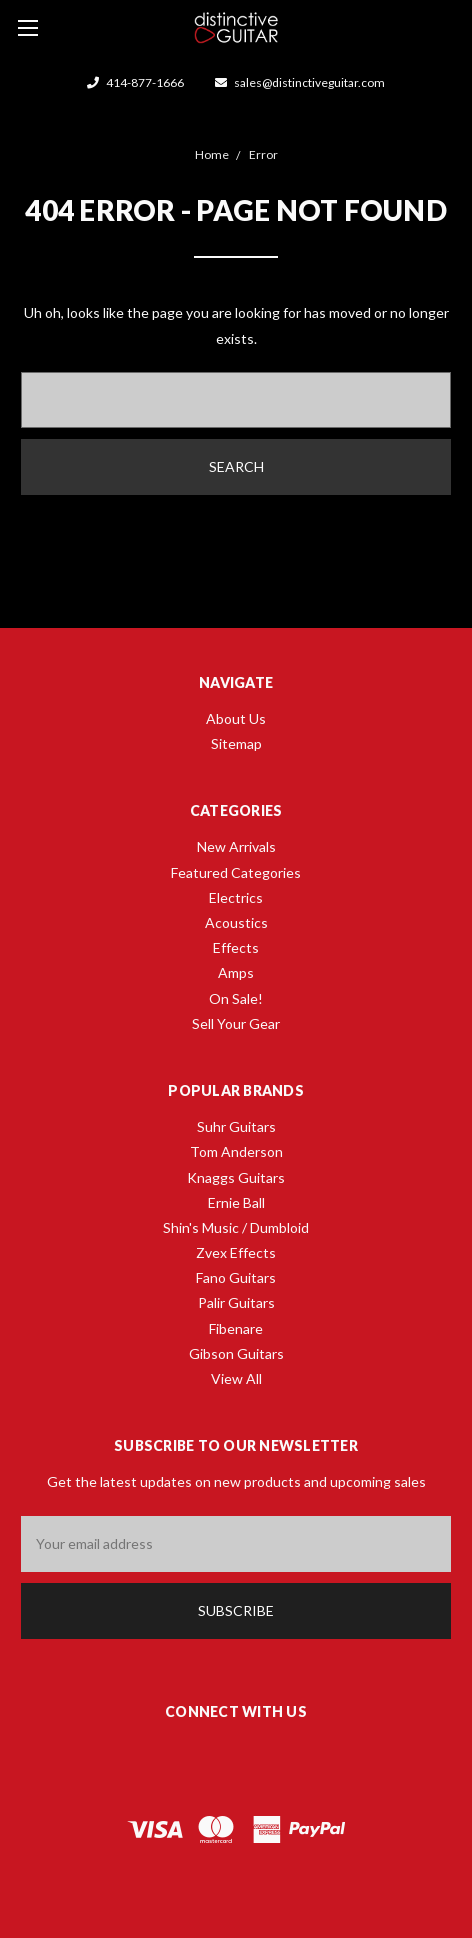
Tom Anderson (236, 1151)
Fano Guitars (236, 1277)
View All (236, 1378)
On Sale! (236, 998)
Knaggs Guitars (236, 1177)
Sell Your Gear (236, 1023)
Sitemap (236, 743)
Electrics (236, 897)
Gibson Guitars (236, 1353)
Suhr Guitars (236, 1126)
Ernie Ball (236, 1202)
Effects (236, 947)
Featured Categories (236, 872)
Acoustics (236, 922)
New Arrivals (236, 846)
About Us (236, 718)
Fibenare (236, 1328)
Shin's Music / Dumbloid (236, 1227)
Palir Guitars (236, 1302)
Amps (236, 972)
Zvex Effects (236, 1252)
